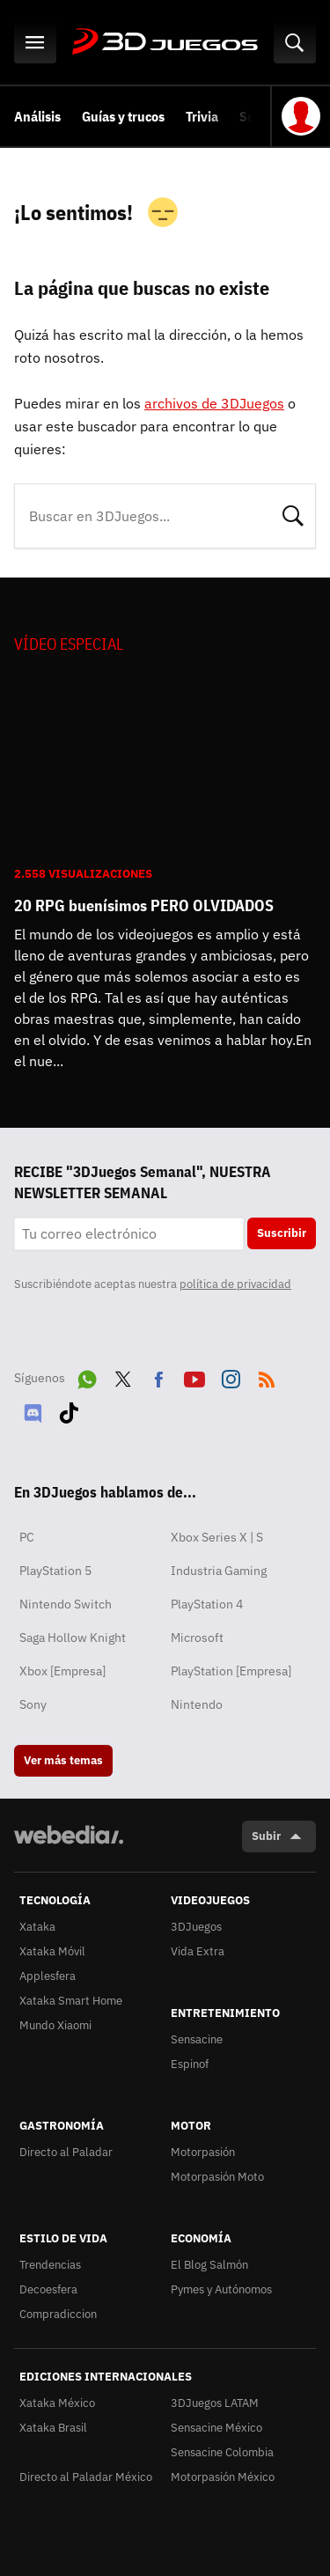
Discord (32, 1409)
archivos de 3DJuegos (214, 403)
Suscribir (281, 1232)
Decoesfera (48, 2289)
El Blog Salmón (209, 2264)
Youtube (194, 1376)
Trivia (202, 116)
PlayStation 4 (207, 1604)
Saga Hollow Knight (72, 1637)
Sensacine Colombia (222, 2452)
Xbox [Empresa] (62, 1671)
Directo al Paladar (66, 2152)
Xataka (37, 1926)
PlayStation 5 (55, 1571)
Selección (267, 116)
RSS (267, 1376)
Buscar (293, 514)
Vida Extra (197, 1951)
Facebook (158, 1376)
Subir (266, 1836)
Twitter (123, 1376)
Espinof (190, 2064)
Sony (33, 1704)
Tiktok (69, 1409)
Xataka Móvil (52, 1951)
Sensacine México (216, 2427)
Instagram (230, 1376)
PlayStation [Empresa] (231, 1671)
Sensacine (197, 2039)
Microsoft (197, 1637)
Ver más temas (63, 1760)
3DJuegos (165, 42)
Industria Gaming (219, 1571)
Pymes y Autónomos (221, 2289)
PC (26, 1537)
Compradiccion (58, 2314)
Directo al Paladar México (85, 2476)
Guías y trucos (123, 116)
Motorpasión (203, 2152)
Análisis (37, 116)
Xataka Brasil (53, 2427)
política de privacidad (235, 1284)
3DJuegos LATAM (215, 2403)
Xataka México (57, 2403)
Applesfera (47, 1976)
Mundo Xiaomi (55, 2025)
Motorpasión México (223, 2476)
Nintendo (197, 1704)
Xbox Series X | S (217, 1537)
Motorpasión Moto (217, 2176)
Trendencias (50, 2264)
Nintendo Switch (65, 1604)
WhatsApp (87, 1376)
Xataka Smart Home (70, 2000)
